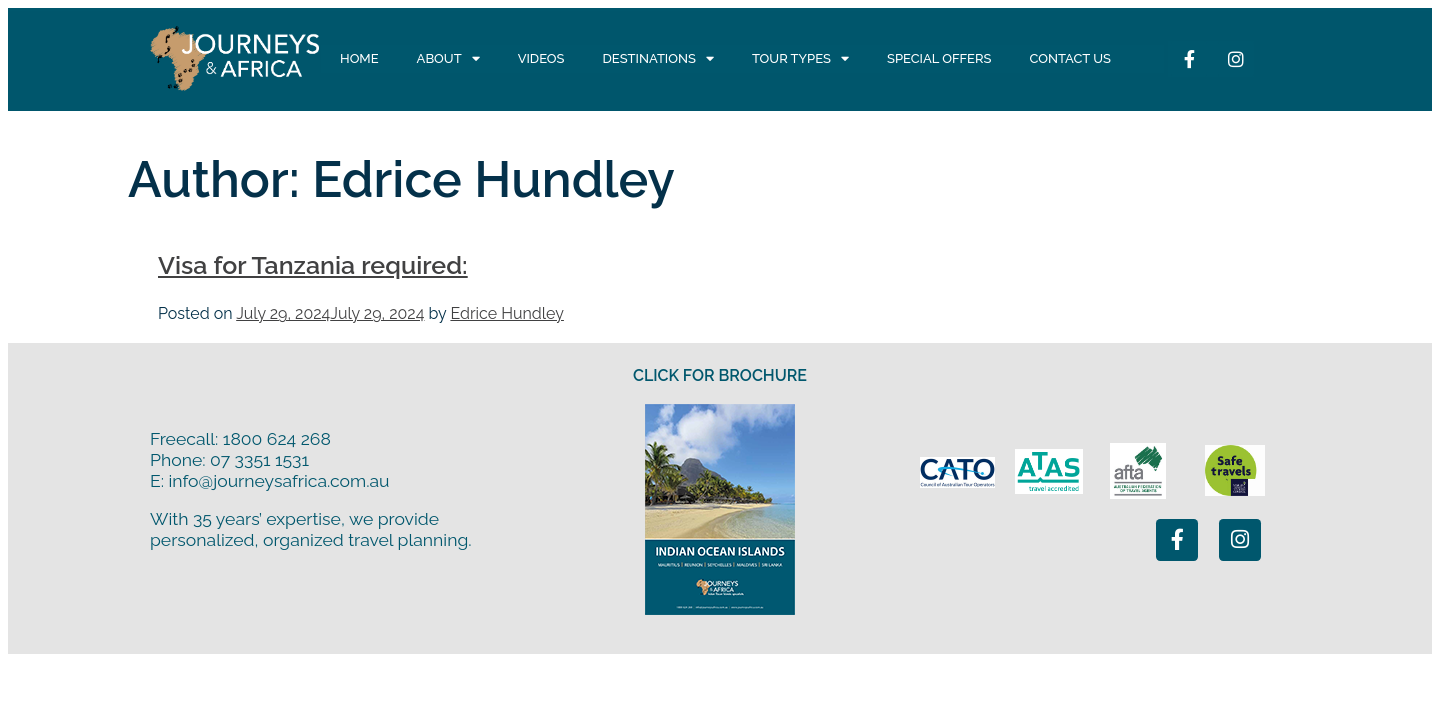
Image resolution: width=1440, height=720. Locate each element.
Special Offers (939, 58)
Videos (541, 58)
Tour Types (800, 59)
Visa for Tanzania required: (313, 265)
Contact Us (1070, 58)
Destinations (658, 59)
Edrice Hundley (507, 313)
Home (359, 58)
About (448, 59)
